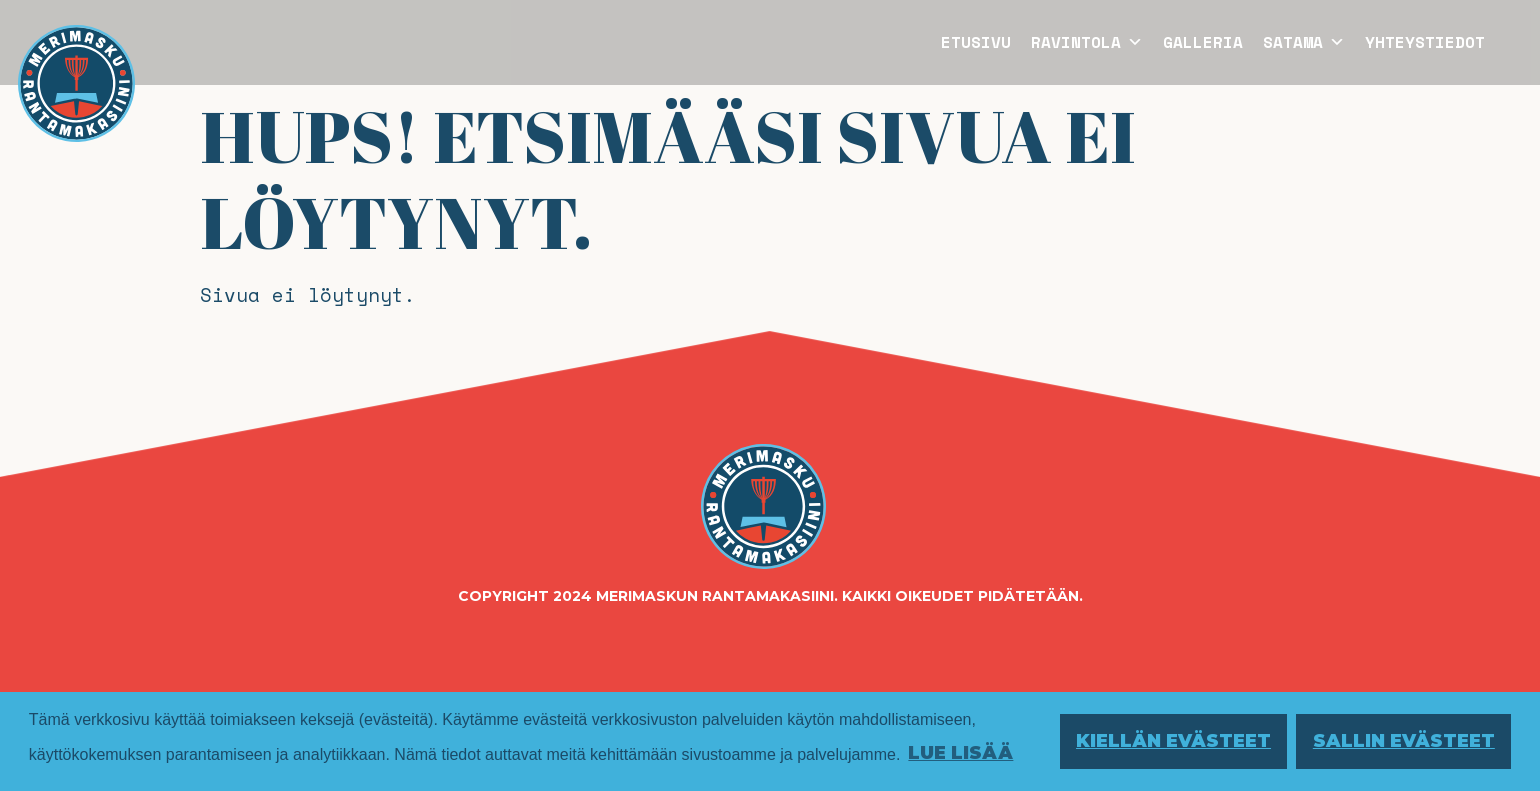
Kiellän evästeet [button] (1173, 741)
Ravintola (1087, 42)
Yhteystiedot (1425, 42)
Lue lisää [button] (960, 753)
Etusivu (976, 42)
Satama (1304, 42)
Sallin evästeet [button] (1404, 741)
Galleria (1203, 42)
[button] (1132, 42)
